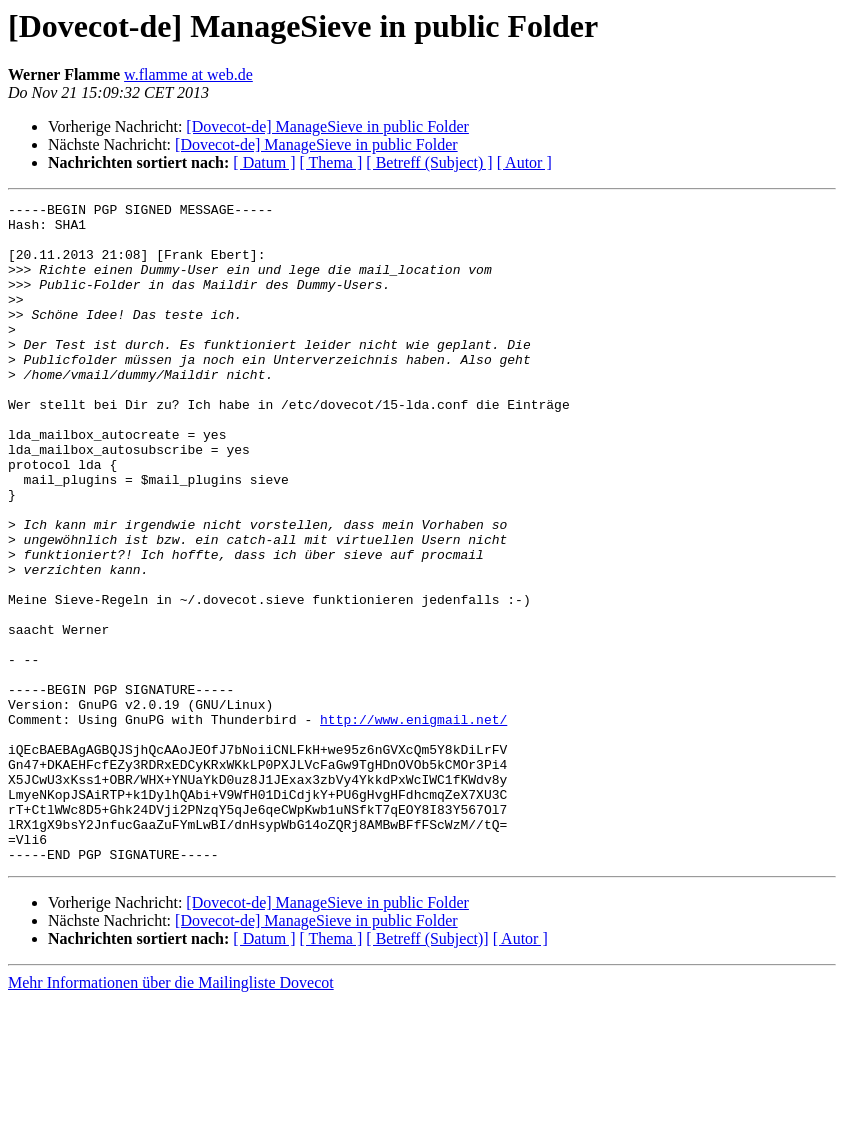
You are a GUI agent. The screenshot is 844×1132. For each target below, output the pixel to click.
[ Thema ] (331, 162)
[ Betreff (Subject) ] (429, 162)
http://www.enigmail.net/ (413, 824)
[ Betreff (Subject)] (427, 1070)
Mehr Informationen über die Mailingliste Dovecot (171, 1114)
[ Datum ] (264, 162)
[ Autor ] (524, 162)
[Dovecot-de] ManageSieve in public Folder (327, 126)
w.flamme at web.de (188, 74)
